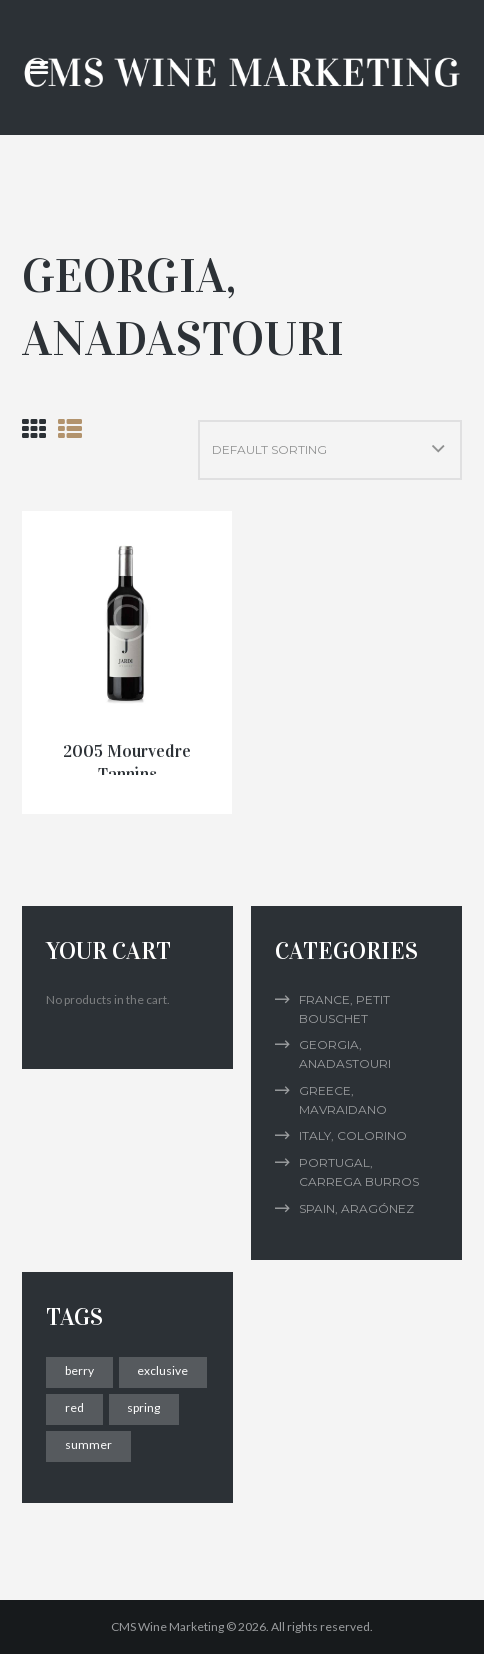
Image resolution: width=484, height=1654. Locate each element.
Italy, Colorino (353, 1135)
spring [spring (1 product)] (143, 1407)
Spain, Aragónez (356, 1208)
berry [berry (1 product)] (79, 1370)
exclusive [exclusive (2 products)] (162, 1370)
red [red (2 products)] (74, 1407)
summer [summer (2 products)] (88, 1444)
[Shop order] (330, 450)
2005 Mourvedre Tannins (127, 763)
